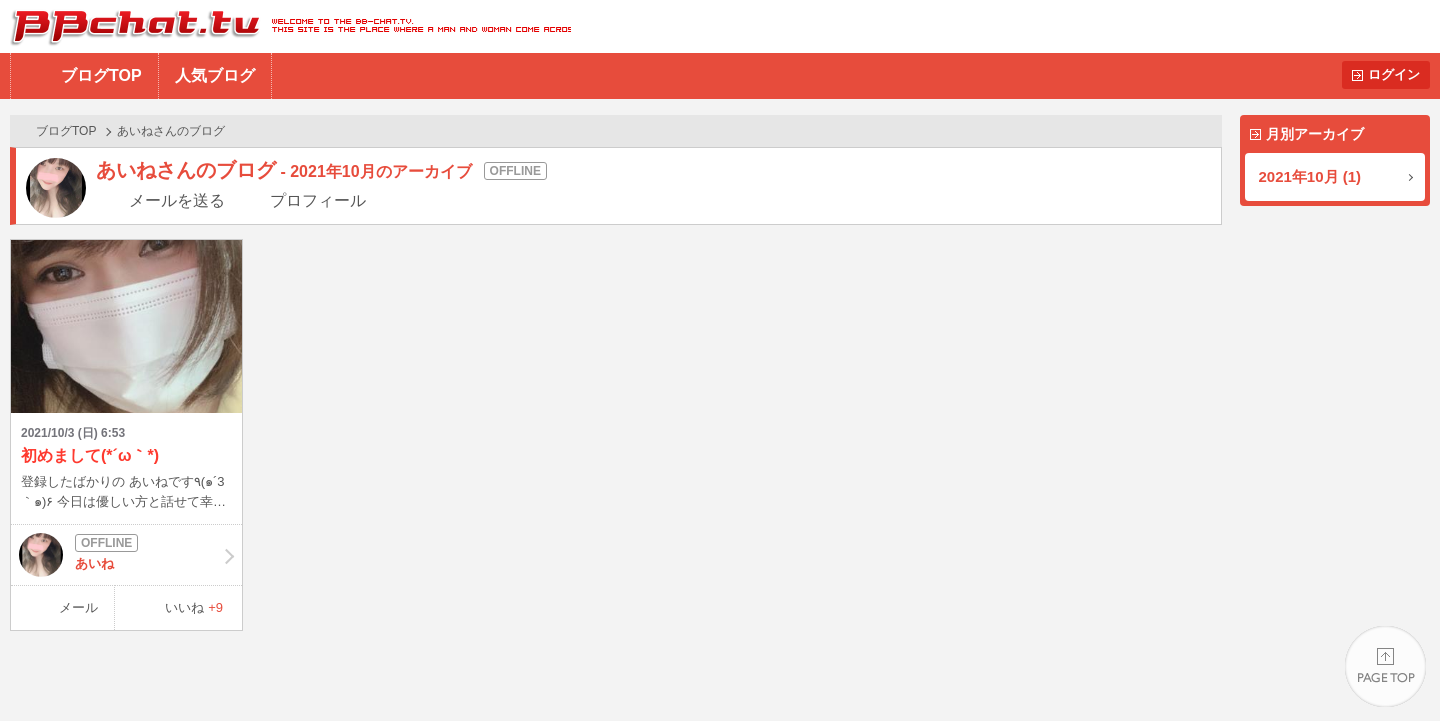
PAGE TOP (1385, 666)
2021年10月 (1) (1310, 176)
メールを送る (177, 200)
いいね (194, 607)
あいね (126, 555)
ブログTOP (101, 75)
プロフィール (318, 200)
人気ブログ (215, 75)
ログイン (1394, 74)
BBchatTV (285, 26)
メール (78, 607)
